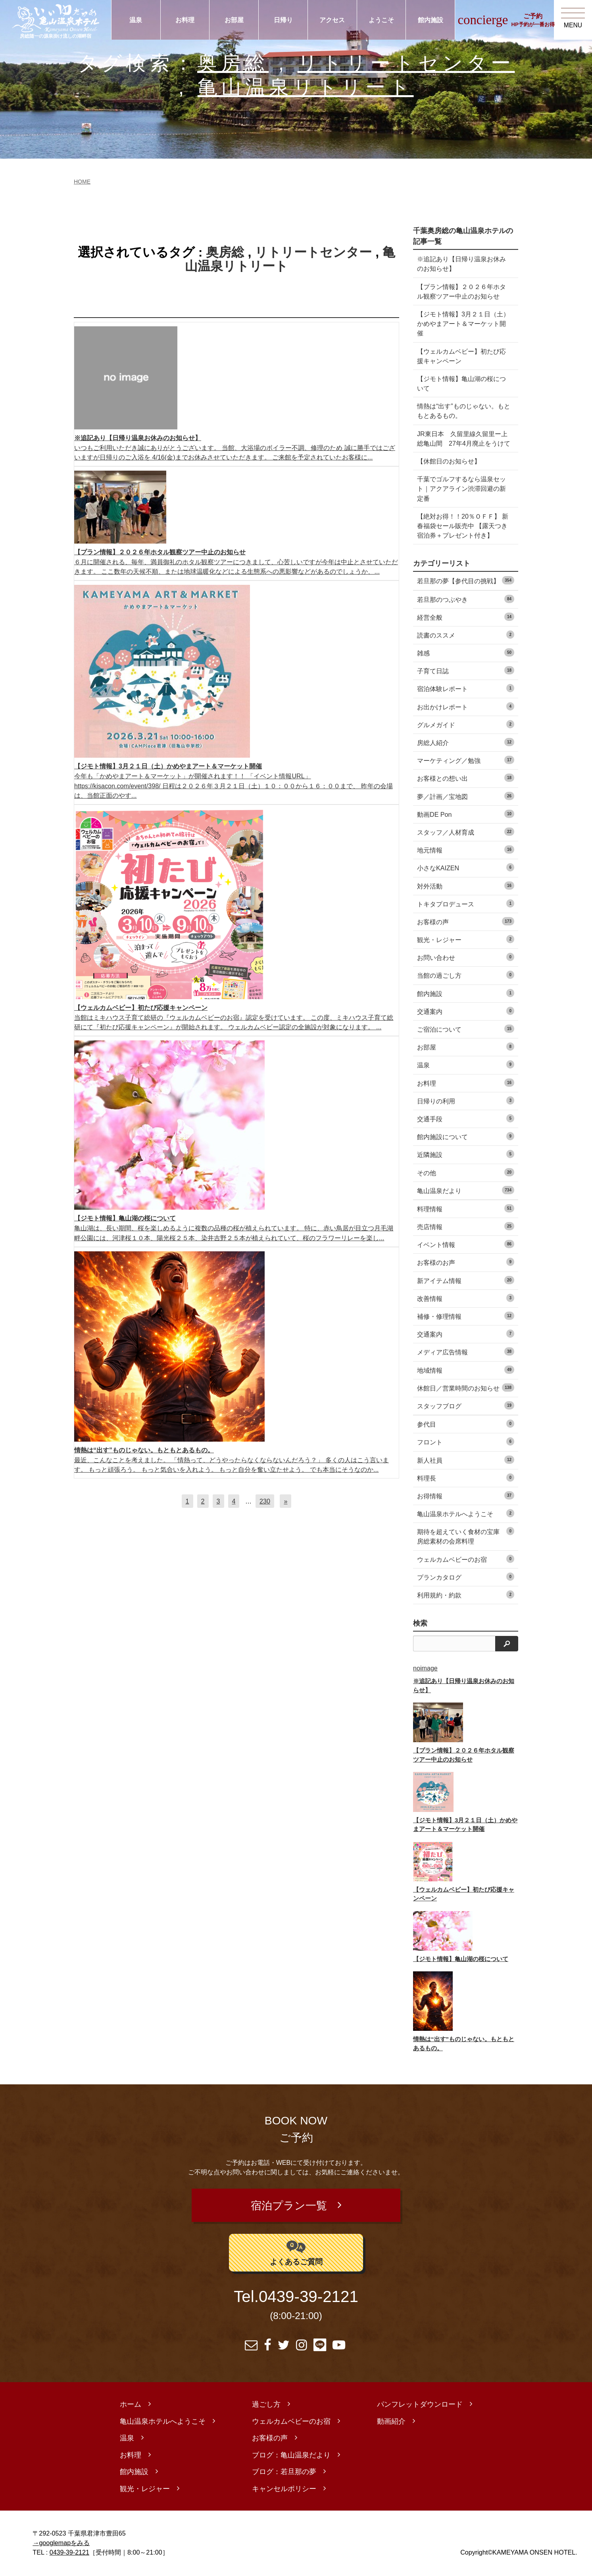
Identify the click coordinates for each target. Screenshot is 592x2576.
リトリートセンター (406, 63)
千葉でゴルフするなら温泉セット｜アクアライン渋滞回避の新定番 (461, 488)
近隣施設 (465, 1154)
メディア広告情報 (465, 1351)
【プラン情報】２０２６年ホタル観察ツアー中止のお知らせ (461, 291)
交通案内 (465, 1011)
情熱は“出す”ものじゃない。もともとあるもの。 (463, 410)
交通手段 (465, 1118)
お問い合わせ (465, 957)
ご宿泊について (465, 1029)
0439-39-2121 (308, 2298)
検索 (420, 1623)
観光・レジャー (465, 939)
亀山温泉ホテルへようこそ (465, 1513)
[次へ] (285, 1501)
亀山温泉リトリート (306, 87)
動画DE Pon (465, 814)
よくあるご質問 (296, 2253)
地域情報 (465, 1370)
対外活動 (465, 885)
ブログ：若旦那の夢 (284, 2473)
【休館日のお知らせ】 (449, 461)
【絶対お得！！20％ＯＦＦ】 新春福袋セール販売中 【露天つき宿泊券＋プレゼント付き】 (462, 526)
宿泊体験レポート (465, 688)
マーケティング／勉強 (465, 760)
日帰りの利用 (465, 1100)
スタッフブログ (465, 1405)
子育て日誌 (465, 670)
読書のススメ (465, 634)
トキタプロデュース (465, 903)
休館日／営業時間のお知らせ (465, 1387)
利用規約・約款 (465, 1594)
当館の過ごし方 (465, 975)
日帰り (283, 19)
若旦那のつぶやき (465, 599)
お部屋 (234, 19)
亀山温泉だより (465, 1190)
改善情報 (465, 1298)
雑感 (465, 652)
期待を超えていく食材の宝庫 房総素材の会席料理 (465, 1536)
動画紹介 (391, 2423)
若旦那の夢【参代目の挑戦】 (465, 580)
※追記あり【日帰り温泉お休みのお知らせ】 (461, 263)
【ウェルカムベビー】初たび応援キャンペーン (461, 356)
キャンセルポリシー (284, 2490)
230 (264, 1501)
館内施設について (465, 1136)
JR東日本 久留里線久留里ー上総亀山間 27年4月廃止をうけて (463, 438)
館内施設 (430, 19)
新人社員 (465, 1460)
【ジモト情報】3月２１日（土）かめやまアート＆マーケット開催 (463, 323)
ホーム (130, 2405)
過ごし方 (266, 2405)
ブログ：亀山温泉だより (291, 2456)
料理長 (465, 1477)
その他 (465, 1172)
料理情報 (465, 1208)
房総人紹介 (465, 742)
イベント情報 (465, 1244)
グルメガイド (465, 724)
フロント (465, 1441)
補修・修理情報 (465, 1316)
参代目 (465, 1423)
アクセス (332, 19)
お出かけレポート (465, 706)
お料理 (184, 19)
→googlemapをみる (61, 2543)
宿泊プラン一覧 (288, 2206)
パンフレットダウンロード (420, 2405)
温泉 (135, 19)
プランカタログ (465, 1576)
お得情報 (465, 1495)
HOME (82, 181)
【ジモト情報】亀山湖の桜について (461, 383)
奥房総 (233, 63)
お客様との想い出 (465, 778)
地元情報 (465, 849)
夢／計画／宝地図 (465, 796)
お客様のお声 (465, 1262)
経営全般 (465, 617)
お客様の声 (465, 921)
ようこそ (381, 19)
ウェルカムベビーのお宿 (465, 1559)
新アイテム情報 (465, 1280)
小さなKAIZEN (465, 867)
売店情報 (465, 1226)
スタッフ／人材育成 (465, 831)
